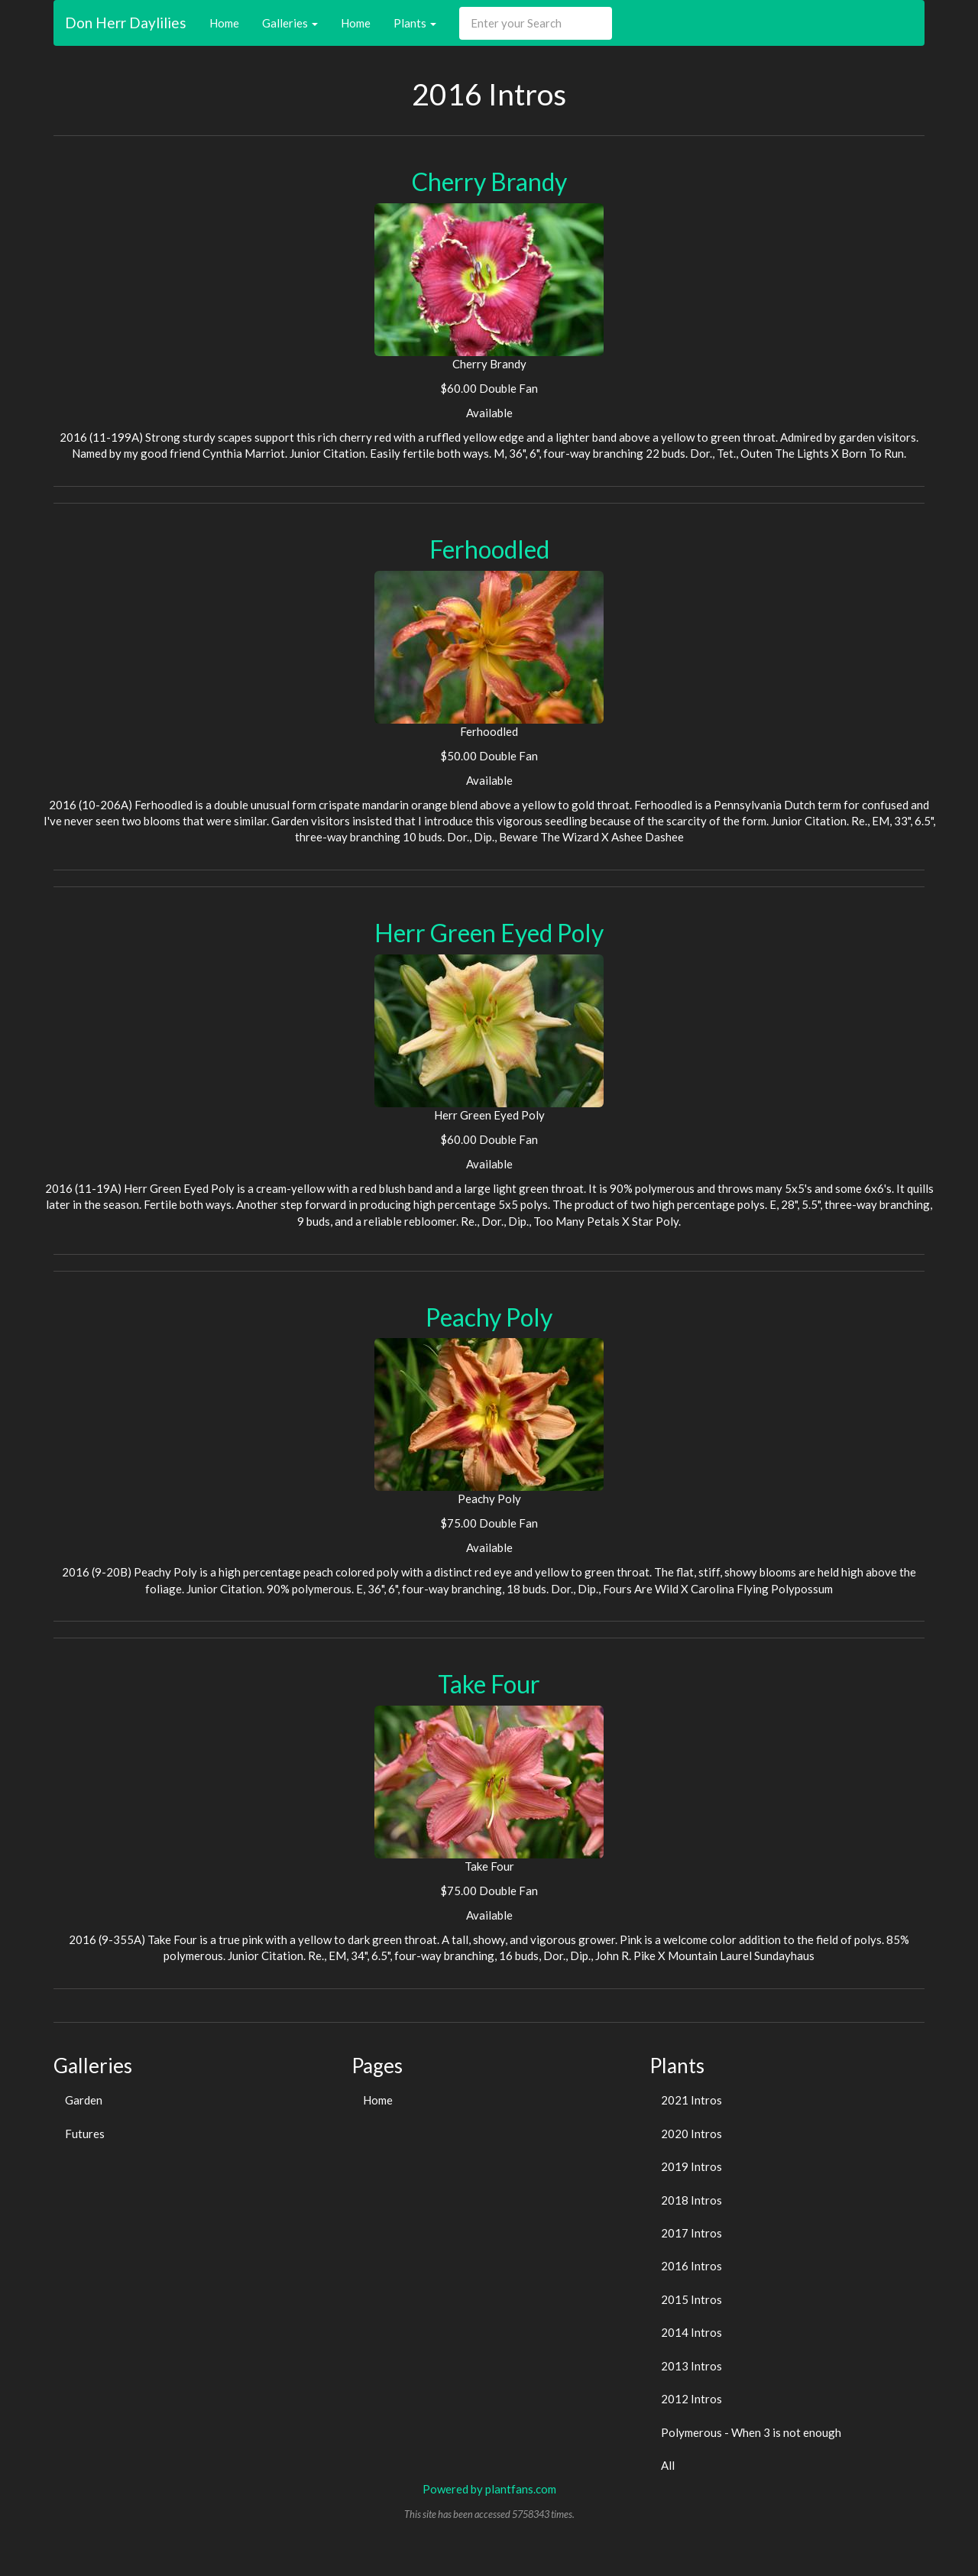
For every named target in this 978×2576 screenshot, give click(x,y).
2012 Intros (691, 2399)
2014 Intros (691, 2332)
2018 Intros (691, 2200)
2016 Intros (691, 2266)
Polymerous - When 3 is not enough (751, 2432)
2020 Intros (691, 2133)
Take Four (489, 1684)
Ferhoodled (489, 549)
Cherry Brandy (489, 181)
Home (224, 23)
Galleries (290, 23)
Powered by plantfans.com (489, 2489)
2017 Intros (691, 2233)
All (668, 2465)
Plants (414, 23)
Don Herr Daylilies (125, 22)
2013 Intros (691, 2366)
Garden (83, 2100)
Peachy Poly (489, 1317)
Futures (85, 2133)
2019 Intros (691, 2166)
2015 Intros (691, 2299)
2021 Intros (691, 2100)
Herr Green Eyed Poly (489, 933)
